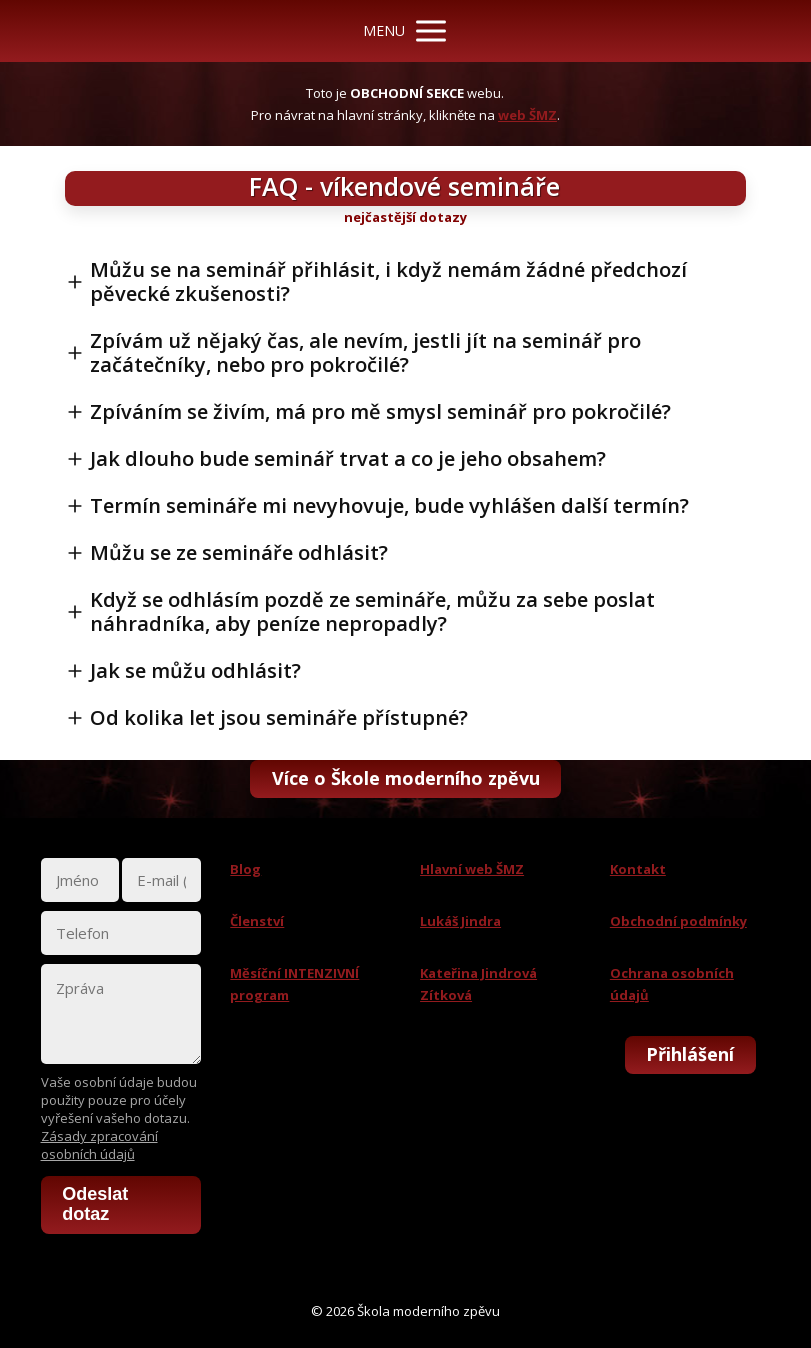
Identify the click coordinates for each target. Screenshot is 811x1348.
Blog (245, 869)
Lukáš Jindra (460, 921)
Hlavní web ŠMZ (472, 869)
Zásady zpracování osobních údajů (99, 1145)
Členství (257, 921)
